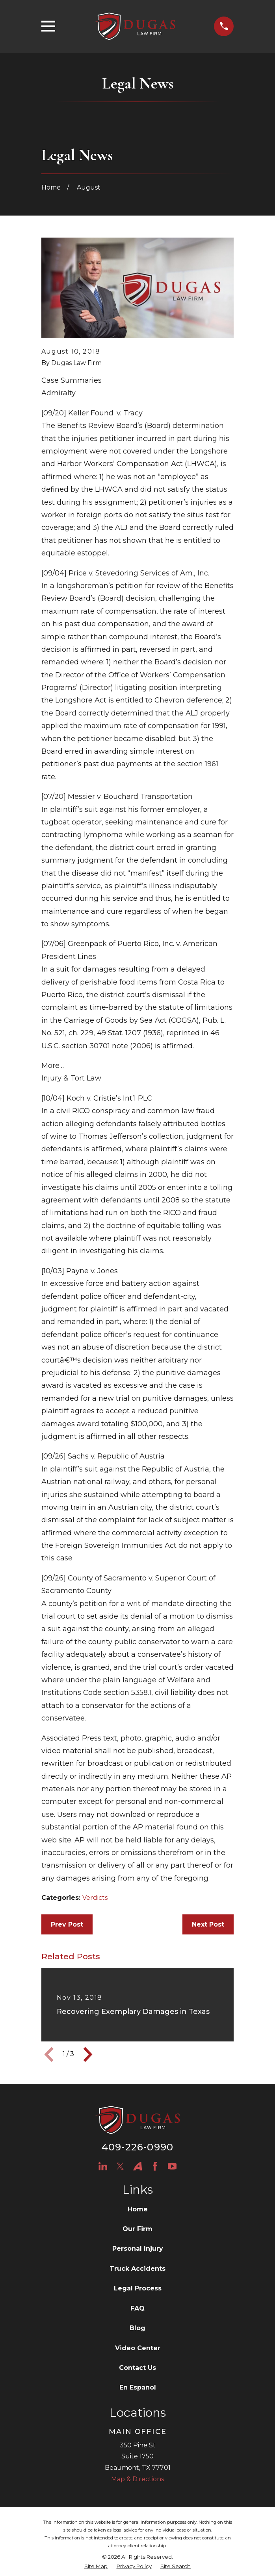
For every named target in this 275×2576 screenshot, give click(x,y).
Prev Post (67, 1924)
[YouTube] (172, 2166)
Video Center (137, 2348)
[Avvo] (137, 2166)
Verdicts (95, 1897)
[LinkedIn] (102, 2166)
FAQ (137, 2308)
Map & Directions (137, 2479)
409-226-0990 (137, 2147)
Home (138, 2209)
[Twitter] (120, 2166)
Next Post (208, 1924)
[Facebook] (155, 2166)
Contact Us (137, 2367)
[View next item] (87, 2054)
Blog (137, 2328)
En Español (137, 2387)
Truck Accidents (137, 2268)
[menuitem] (96, 2566)
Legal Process (138, 2288)
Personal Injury (137, 2248)
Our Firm (137, 2229)
